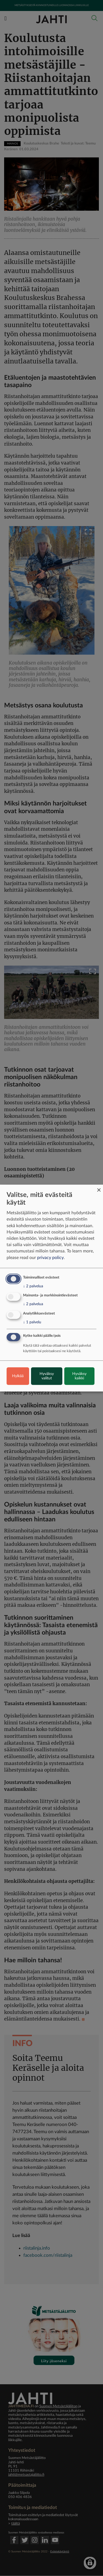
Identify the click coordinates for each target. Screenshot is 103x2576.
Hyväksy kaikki (79, 1376)
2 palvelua (33, 1286)
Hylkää (18, 1376)
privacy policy (50, 1257)
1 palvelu (32, 1322)
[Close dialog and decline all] (99, 1188)
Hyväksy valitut (47, 1376)
